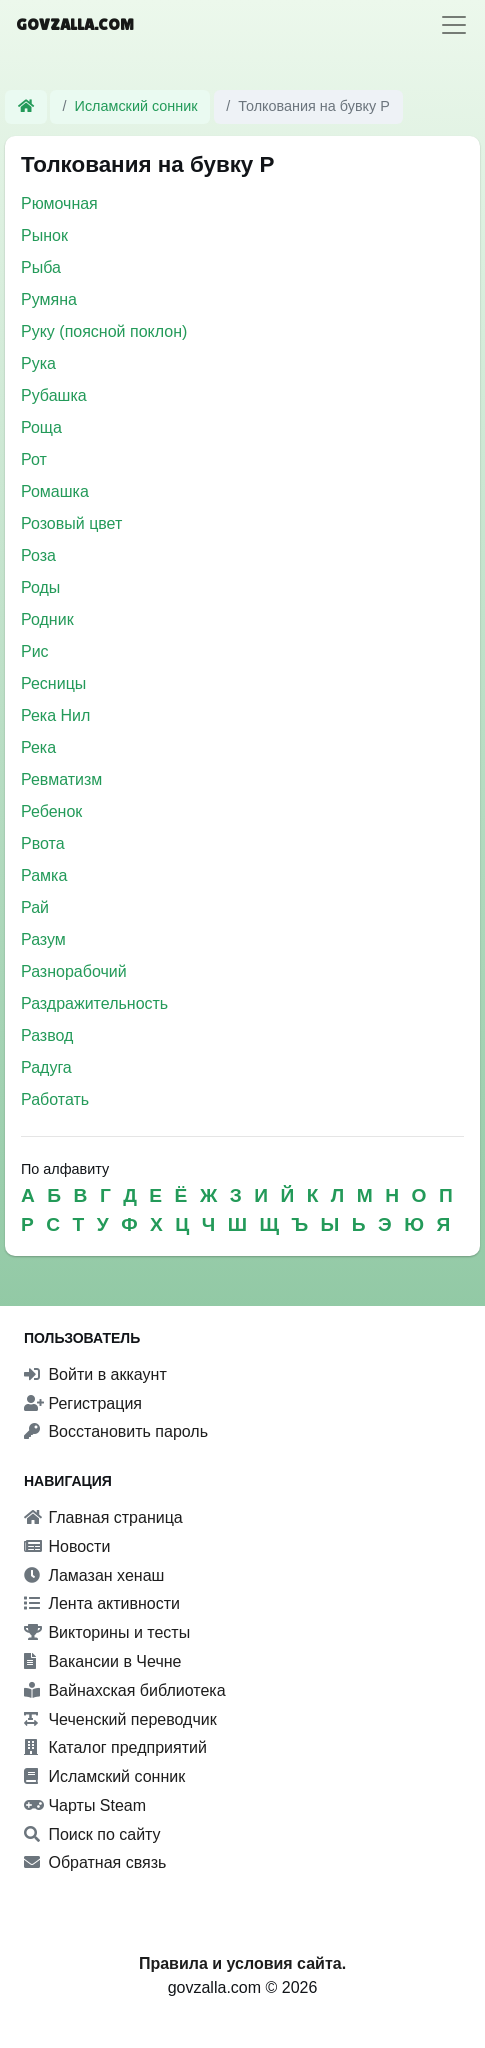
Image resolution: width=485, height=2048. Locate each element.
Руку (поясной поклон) (104, 331)
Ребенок (51, 811)
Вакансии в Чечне (102, 1661)
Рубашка (54, 395)
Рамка (44, 875)
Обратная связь (95, 1862)
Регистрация (83, 1403)
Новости (67, 1546)
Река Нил (55, 715)
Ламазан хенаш (94, 1575)
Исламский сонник (136, 106)
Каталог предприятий (115, 1747)
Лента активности (102, 1603)
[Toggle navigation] (454, 25)
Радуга (46, 1067)
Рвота (43, 843)
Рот (34, 459)
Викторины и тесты (107, 1632)
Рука (38, 363)
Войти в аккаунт (95, 1374)
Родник (47, 619)
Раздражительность (94, 1003)
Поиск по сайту (92, 1834)
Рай (35, 907)
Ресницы (53, 683)
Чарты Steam (85, 1805)
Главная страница (103, 1517)
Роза (38, 555)
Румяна (49, 299)
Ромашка (55, 491)
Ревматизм (61, 779)
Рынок (44, 235)
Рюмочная (59, 203)
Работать (55, 1099)
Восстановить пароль (116, 1431)
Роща (41, 427)
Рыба (41, 267)
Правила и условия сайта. (242, 1963)
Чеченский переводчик (120, 1719)
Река (38, 747)
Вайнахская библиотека (125, 1690)
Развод (47, 1035)
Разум (43, 939)
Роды (40, 587)
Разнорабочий (74, 971)
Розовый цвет (71, 523)
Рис (35, 651)
